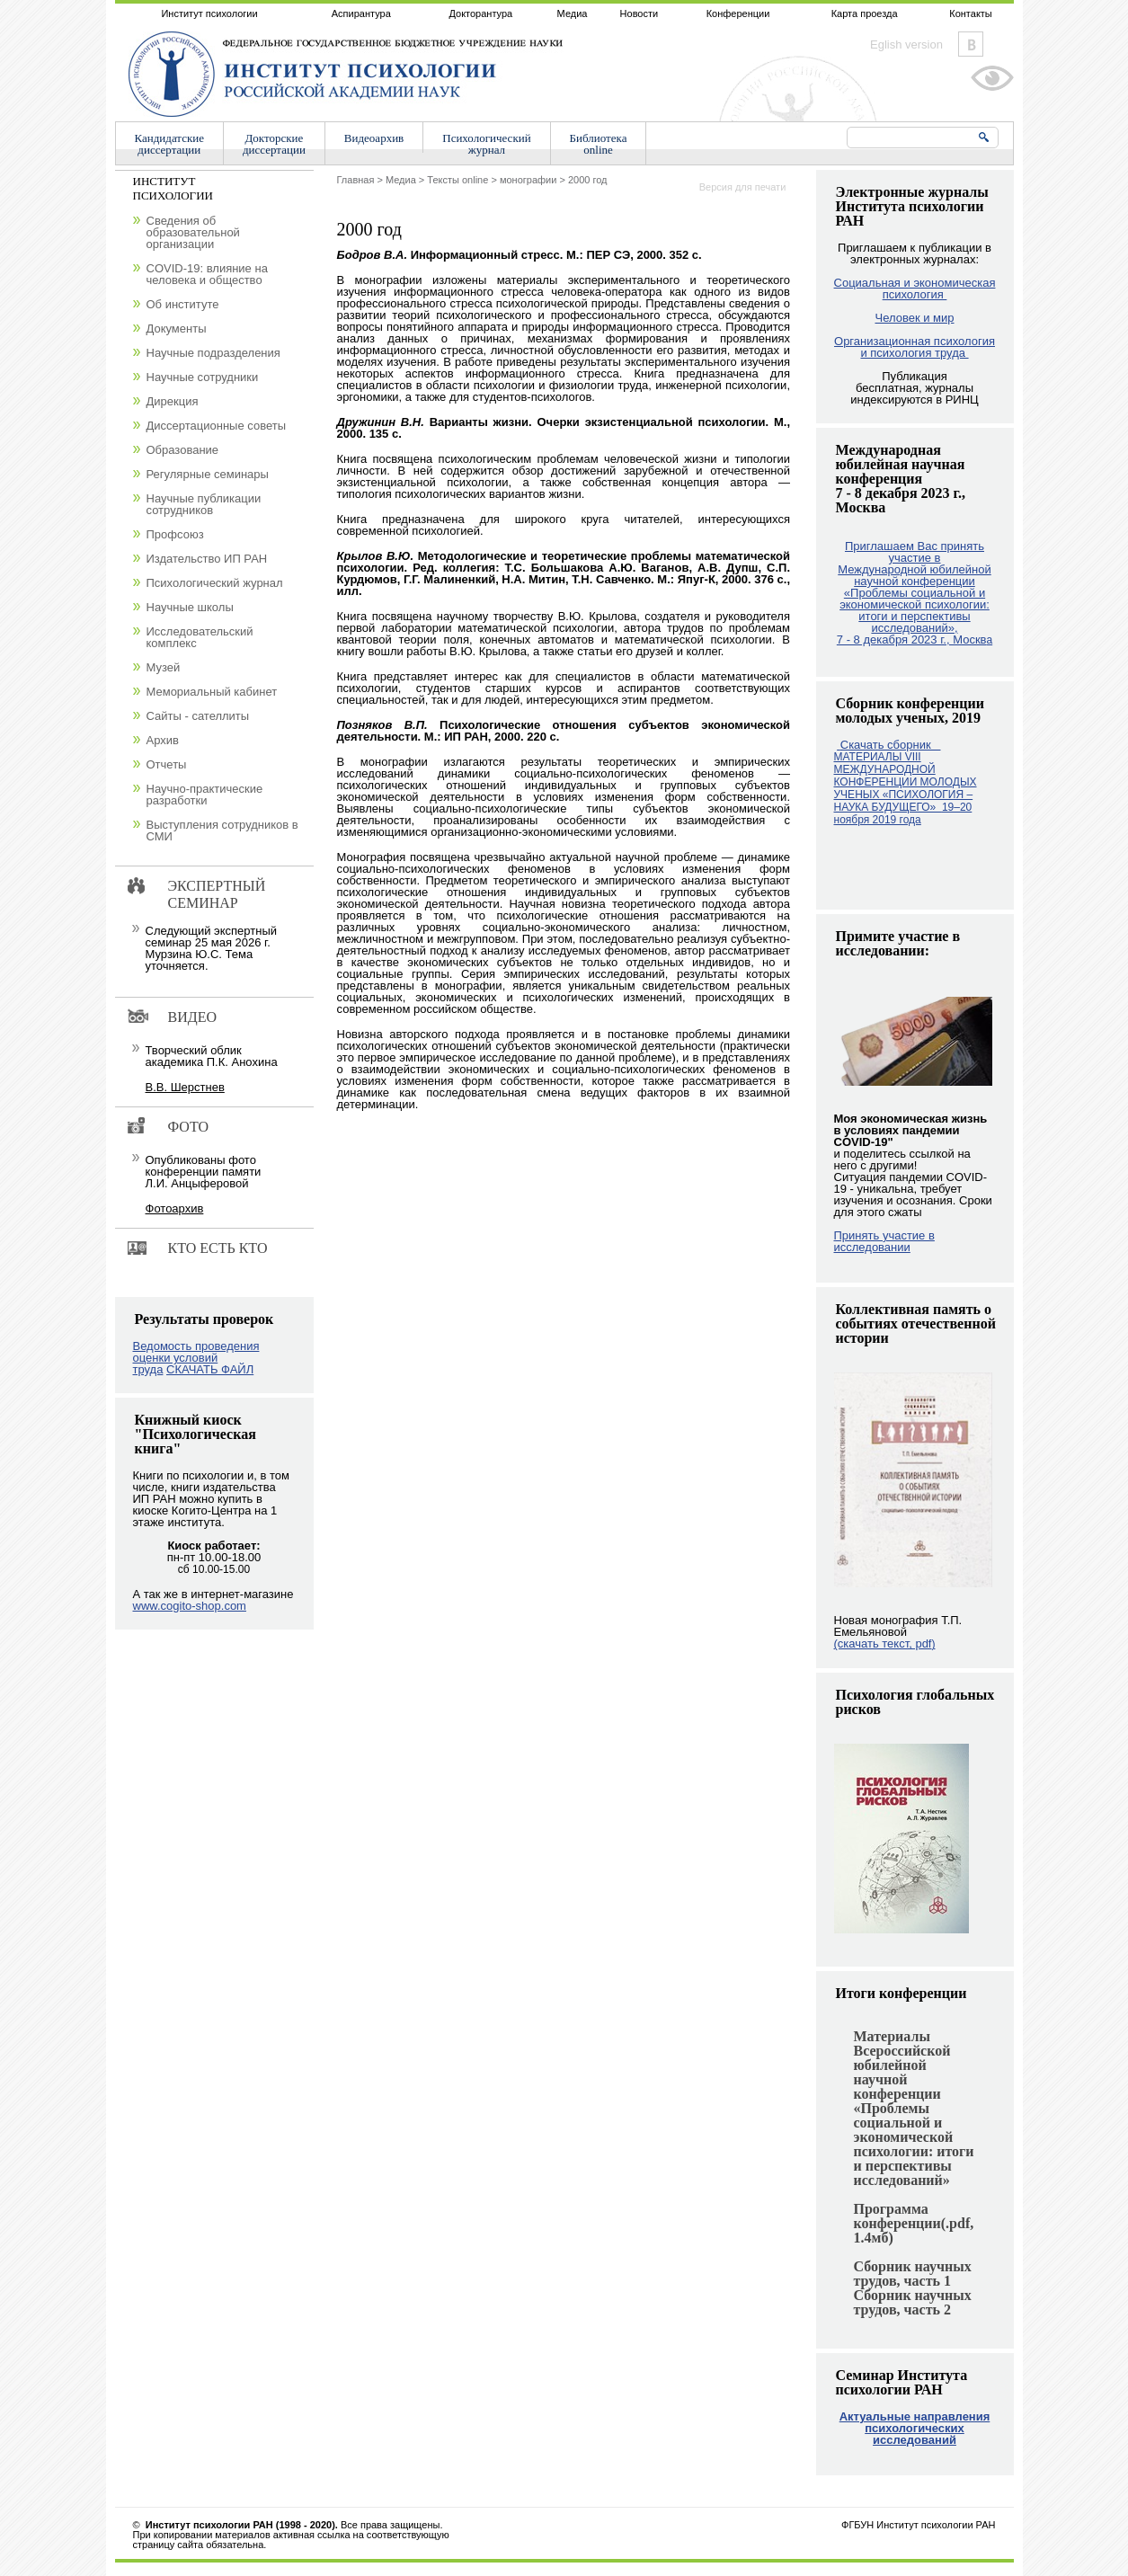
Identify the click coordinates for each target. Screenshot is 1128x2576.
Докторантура (480, 13)
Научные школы (190, 607)
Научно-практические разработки (205, 794)
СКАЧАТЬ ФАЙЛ (209, 1369)
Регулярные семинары (208, 474)
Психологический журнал (215, 583)
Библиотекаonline (598, 143)
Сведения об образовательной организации (193, 232)
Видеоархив (374, 138)
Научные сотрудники (203, 377)
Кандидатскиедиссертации (170, 143)
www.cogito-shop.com (189, 1605)
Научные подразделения (213, 353)
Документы (177, 328)
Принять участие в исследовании (884, 1241)
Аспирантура (361, 13)
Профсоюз (175, 534)
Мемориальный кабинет (212, 691)
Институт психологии (209, 13)
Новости (639, 13)
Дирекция (173, 401)
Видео (192, 1017)
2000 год (588, 179)
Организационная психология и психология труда (914, 347)
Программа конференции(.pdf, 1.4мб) (914, 2223)
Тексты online (457, 179)
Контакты (970, 13)
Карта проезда (864, 13)
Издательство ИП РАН (207, 558)
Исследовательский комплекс (200, 637)
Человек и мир (914, 317)
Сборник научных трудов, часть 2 (913, 2302)
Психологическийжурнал (486, 143)
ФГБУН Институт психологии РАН (918, 2524)
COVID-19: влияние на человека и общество (207, 274)
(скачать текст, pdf (885, 1643)
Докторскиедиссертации (274, 143)
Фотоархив (175, 1208)
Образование (183, 450)
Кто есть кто (218, 1248)
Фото (188, 1126)
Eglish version (906, 44)
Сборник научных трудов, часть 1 (913, 2273)
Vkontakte (970, 44)
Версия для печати (742, 187)
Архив (163, 740)
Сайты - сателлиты (198, 716)
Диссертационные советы (217, 425)
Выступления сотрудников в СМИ (222, 830)
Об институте (183, 304)
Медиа (572, 13)
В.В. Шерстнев (185, 1087)
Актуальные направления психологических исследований (914, 2428)
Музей (164, 667)
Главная (356, 179)
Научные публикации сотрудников (204, 504)
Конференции (738, 13)
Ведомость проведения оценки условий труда (196, 1357)
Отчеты (167, 764)
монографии (528, 179)
